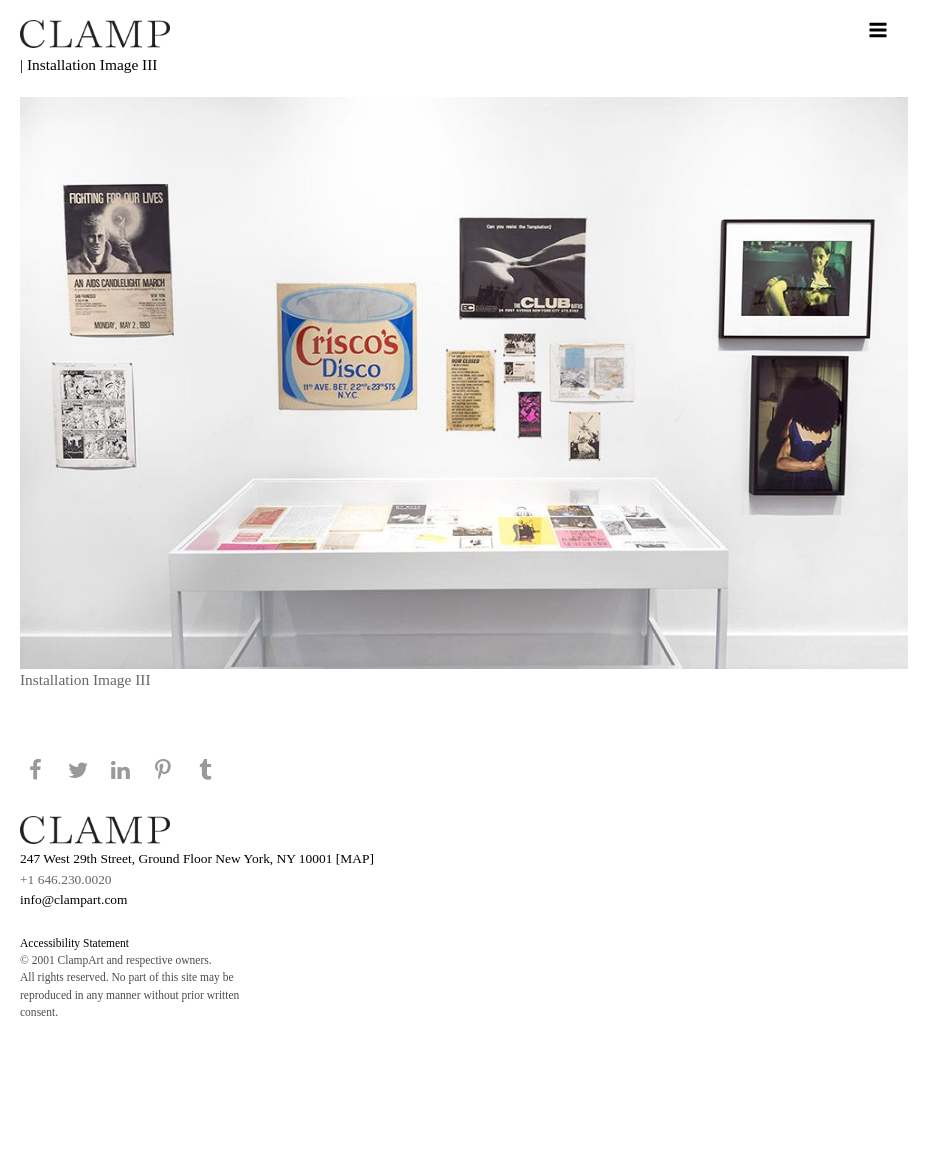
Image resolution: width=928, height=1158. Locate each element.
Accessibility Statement (74, 943)
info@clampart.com (74, 899)
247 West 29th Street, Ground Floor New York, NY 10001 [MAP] (197, 858)
